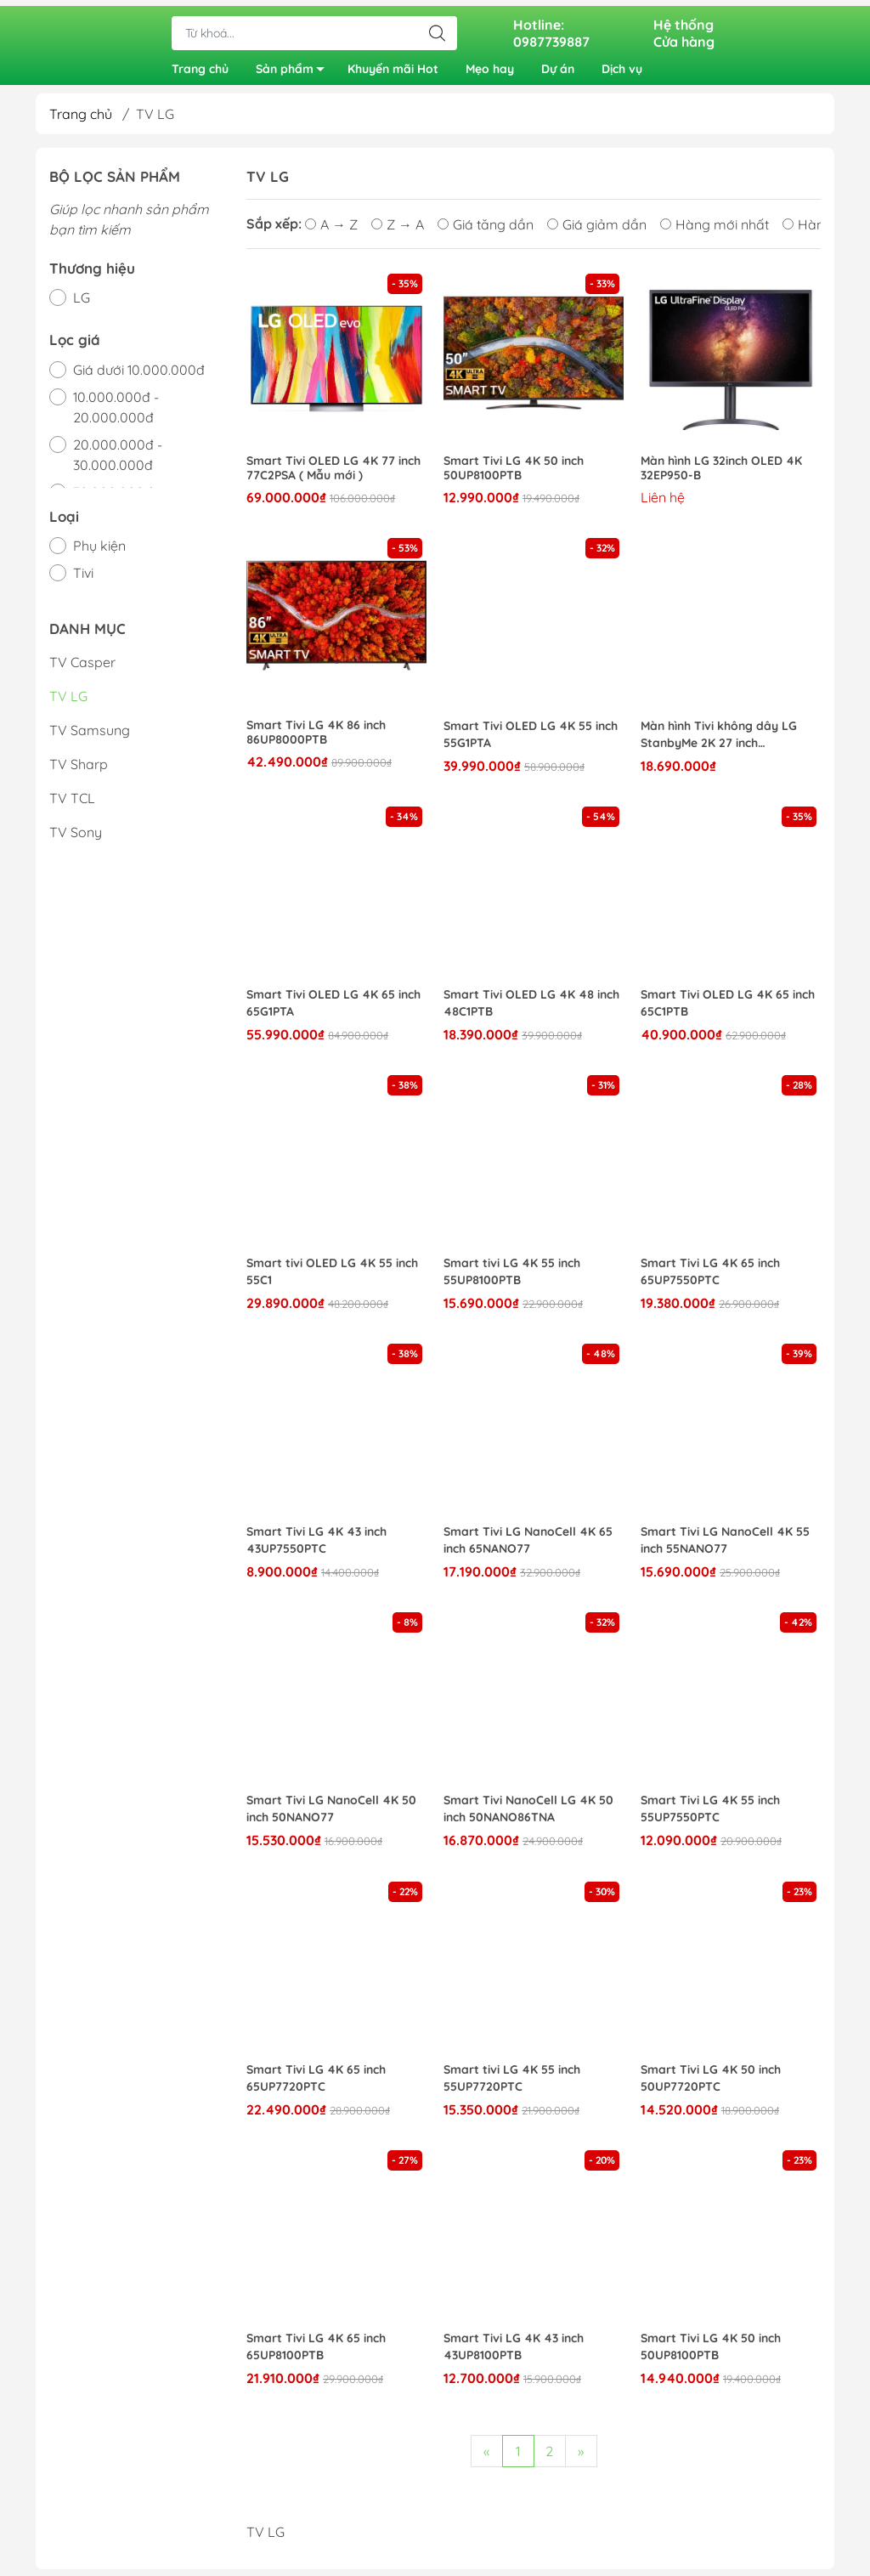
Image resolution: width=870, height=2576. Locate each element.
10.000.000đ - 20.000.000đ (116, 414)
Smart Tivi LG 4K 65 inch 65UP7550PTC (710, 1278)
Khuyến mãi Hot (392, 66)
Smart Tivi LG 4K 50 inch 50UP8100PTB (513, 475)
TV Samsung (89, 736)
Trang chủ (200, 66)
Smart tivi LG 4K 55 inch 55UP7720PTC (511, 2085)
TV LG (68, 702)
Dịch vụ (622, 66)
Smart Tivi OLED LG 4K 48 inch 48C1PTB (531, 1010)
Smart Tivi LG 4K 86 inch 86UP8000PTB (316, 739)
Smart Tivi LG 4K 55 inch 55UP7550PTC (710, 1815)
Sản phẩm (295, 69)
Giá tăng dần (486, 231)
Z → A (397, 231)
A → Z (331, 231)
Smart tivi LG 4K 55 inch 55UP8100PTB (511, 1278)
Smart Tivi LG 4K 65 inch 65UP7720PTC (316, 2085)
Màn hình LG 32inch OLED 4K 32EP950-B (721, 475)
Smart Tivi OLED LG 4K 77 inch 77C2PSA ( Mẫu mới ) (333, 475)
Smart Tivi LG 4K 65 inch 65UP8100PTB (316, 2353)
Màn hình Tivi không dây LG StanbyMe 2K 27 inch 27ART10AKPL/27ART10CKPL (722, 741)
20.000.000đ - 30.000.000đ (117, 461)
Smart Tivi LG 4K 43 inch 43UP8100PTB (513, 2353)
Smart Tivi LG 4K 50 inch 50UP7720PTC (711, 2085)
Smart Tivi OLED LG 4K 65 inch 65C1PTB (728, 1010)
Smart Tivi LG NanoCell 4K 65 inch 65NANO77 (528, 1547)
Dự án (557, 66)
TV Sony (75, 838)
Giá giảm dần (597, 231)
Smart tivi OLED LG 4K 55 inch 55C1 (332, 1278)
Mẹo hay (490, 66)
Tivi (83, 579)
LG (81, 304)
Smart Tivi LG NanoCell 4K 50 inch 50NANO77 (331, 1815)
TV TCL (72, 804)
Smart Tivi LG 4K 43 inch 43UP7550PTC (316, 1547)
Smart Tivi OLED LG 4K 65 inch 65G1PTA (333, 1010)
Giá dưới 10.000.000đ (139, 376)
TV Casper (82, 668)
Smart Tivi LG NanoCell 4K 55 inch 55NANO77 (725, 1547)
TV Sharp (78, 770)
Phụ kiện (99, 552)
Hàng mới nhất (714, 231)
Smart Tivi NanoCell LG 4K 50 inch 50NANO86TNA (528, 1815)
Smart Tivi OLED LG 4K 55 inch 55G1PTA (530, 741)
